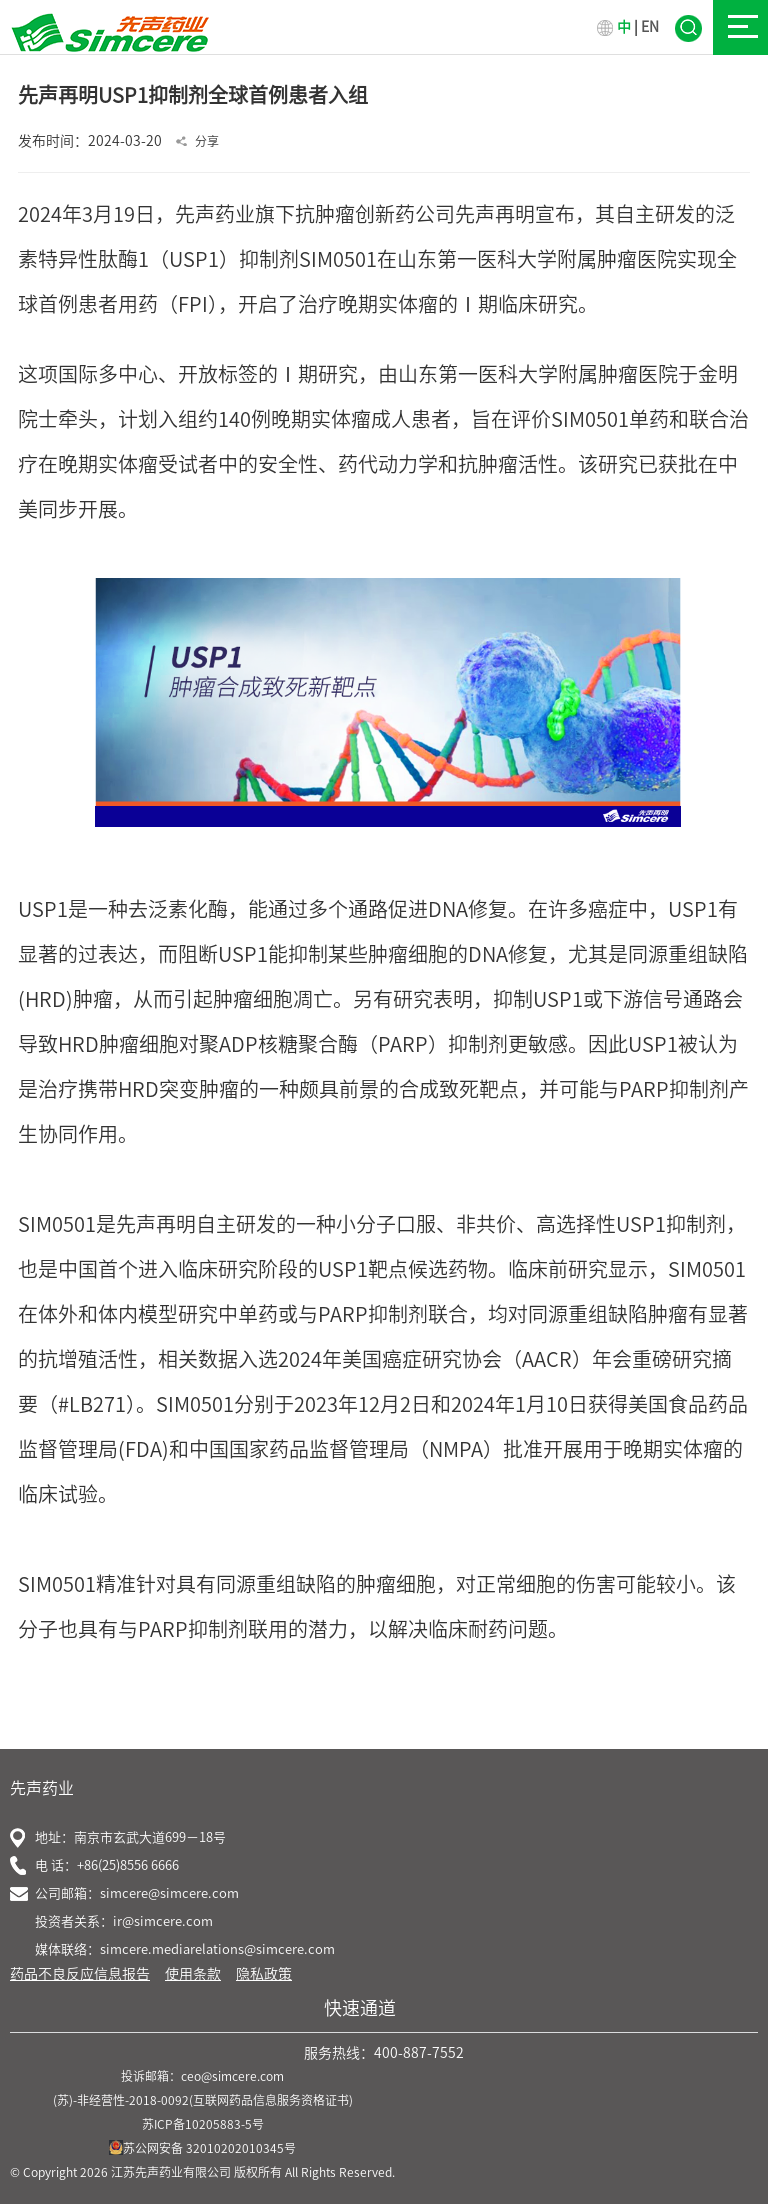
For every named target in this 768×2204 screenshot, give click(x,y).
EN (650, 27)
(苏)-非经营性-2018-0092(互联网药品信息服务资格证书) (203, 2100)
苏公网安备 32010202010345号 (202, 2148)
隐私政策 (264, 1974)
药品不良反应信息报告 (80, 1974)
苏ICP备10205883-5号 (203, 2124)
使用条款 (193, 1974)
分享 (207, 141)
